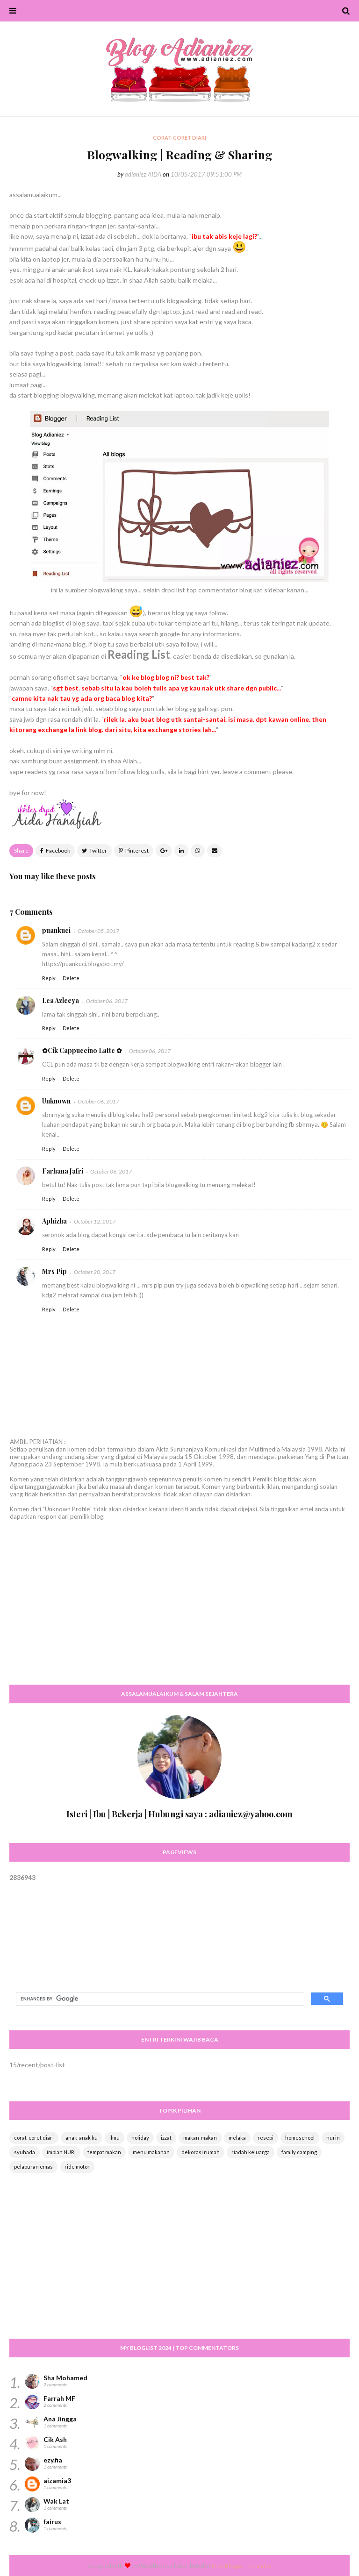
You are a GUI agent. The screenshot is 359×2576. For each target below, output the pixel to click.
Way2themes (155, 2565)
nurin (333, 2138)
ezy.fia (52, 2460)
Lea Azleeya (60, 1000)
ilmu (114, 2138)
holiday (140, 2138)
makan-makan (200, 2138)
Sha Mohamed (65, 2378)
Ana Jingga (60, 2419)
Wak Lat (56, 2501)
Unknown (56, 1100)
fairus (52, 2522)
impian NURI (61, 2152)
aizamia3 (57, 2480)
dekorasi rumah (200, 2152)
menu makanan (151, 2152)
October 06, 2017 (107, 1000)
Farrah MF (59, 2398)
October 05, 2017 (98, 930)
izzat (166, 2138)
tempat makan (104, 2152)
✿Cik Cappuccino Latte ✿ (82, 1050)
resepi (265, 2138)
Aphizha (54, 1221)
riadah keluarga (250, 2152)
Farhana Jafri (62, 1171)
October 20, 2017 (94, 1271)
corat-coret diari (34, 2138)
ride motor (77, 2166)
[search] (159, 1999)
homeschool (300, 2138)
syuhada (24, 2152)
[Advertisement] (179, 1611)
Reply (49, 978)
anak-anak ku (81, 2138)
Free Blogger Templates (242, 2565)
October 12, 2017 (94, 1221)
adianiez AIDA (143, 174)
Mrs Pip (54, 1271)
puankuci (56, 930)
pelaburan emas (33, 2166)
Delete (71, 978)
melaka (237, 2138)
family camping (299, 2152)
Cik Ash (55, 2439)
